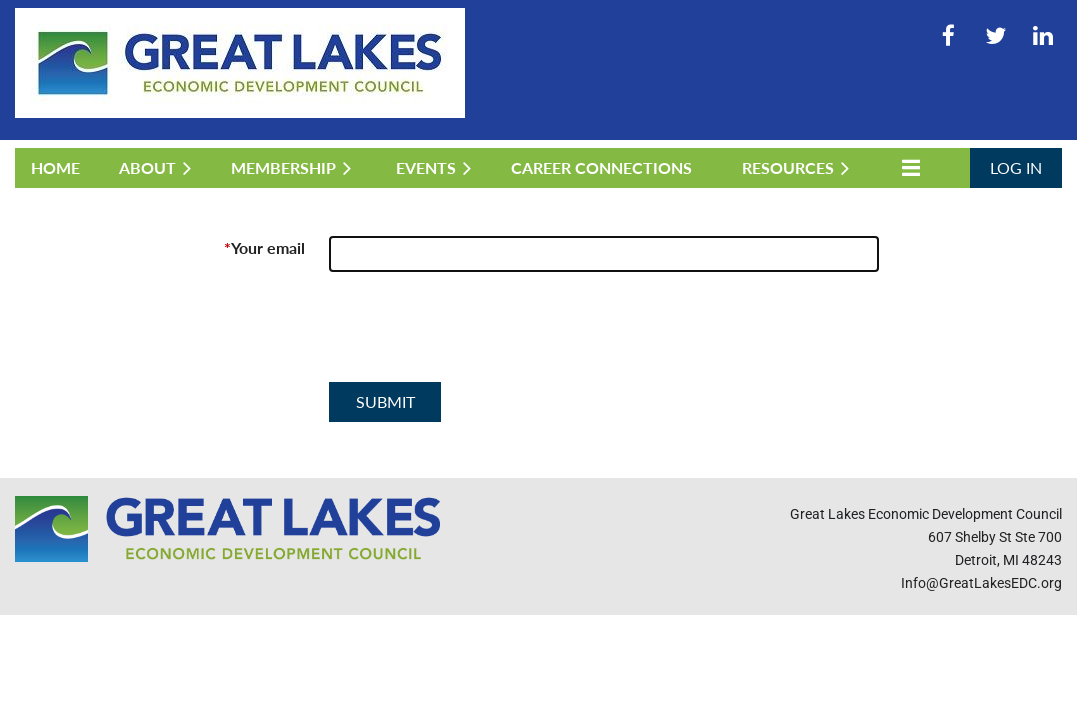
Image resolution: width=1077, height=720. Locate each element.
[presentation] (481, 335)
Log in (1016, 167)
